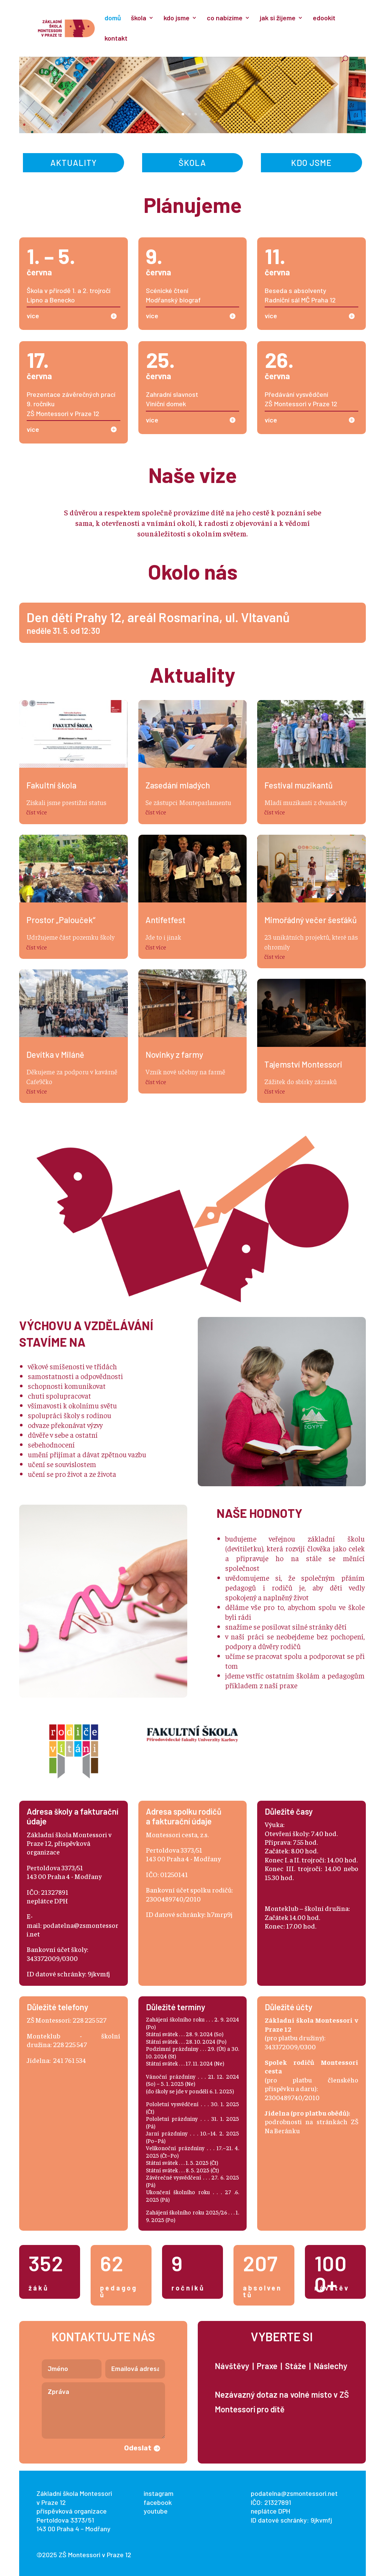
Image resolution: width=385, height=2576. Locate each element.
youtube (156, 2511)
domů (113, 18)
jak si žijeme (278, 18)
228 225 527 (89, 2020)
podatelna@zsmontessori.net (294, 2493)
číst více (36, 812)
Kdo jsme (311, 162)
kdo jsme (176, 18)
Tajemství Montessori (303, 1064)
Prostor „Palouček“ (60, 920)
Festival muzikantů (298, 785)
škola (138, 18)
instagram (158, 2493)
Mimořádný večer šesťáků (310, 920)
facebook (158, 2502)
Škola (192, 162)
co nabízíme (225, 18)
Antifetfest (165, 920)
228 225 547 (70, 2044)
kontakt (116, 38)
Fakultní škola (51, 785)
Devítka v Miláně (55, 1054)
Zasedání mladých (178, 785)
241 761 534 (69, 2060)
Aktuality (73, 162)
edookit (324, 18)
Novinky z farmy (174, 1054)
